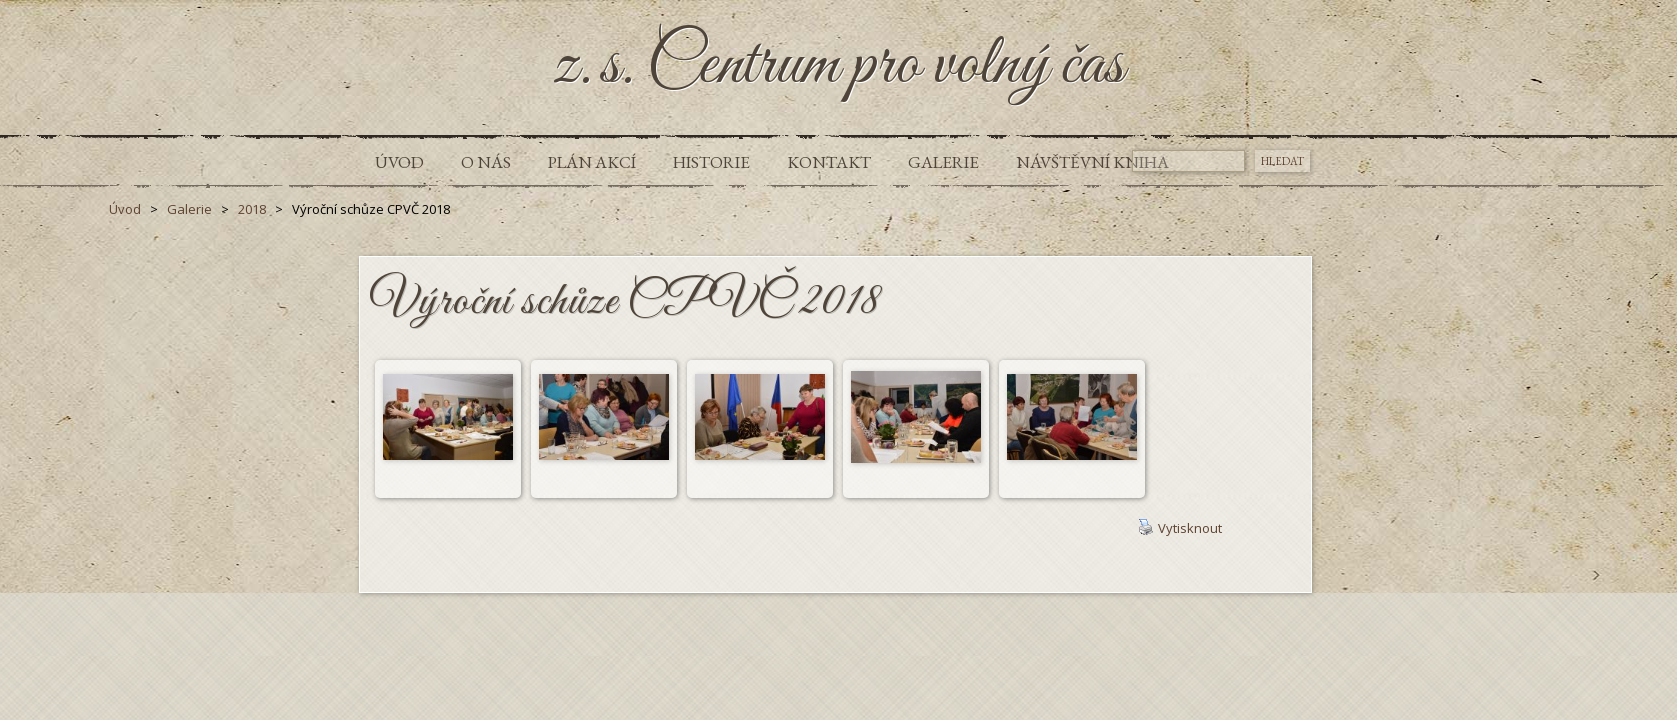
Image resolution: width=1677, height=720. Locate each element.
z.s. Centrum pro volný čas (838, 66)
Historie (711, 162)
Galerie (943, 162)
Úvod (399, 162)
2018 (252, 209)
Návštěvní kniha (1092, 162)
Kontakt (829, 162)
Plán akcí (592, 162)
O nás (486, 162)
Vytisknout (1180, 528)
